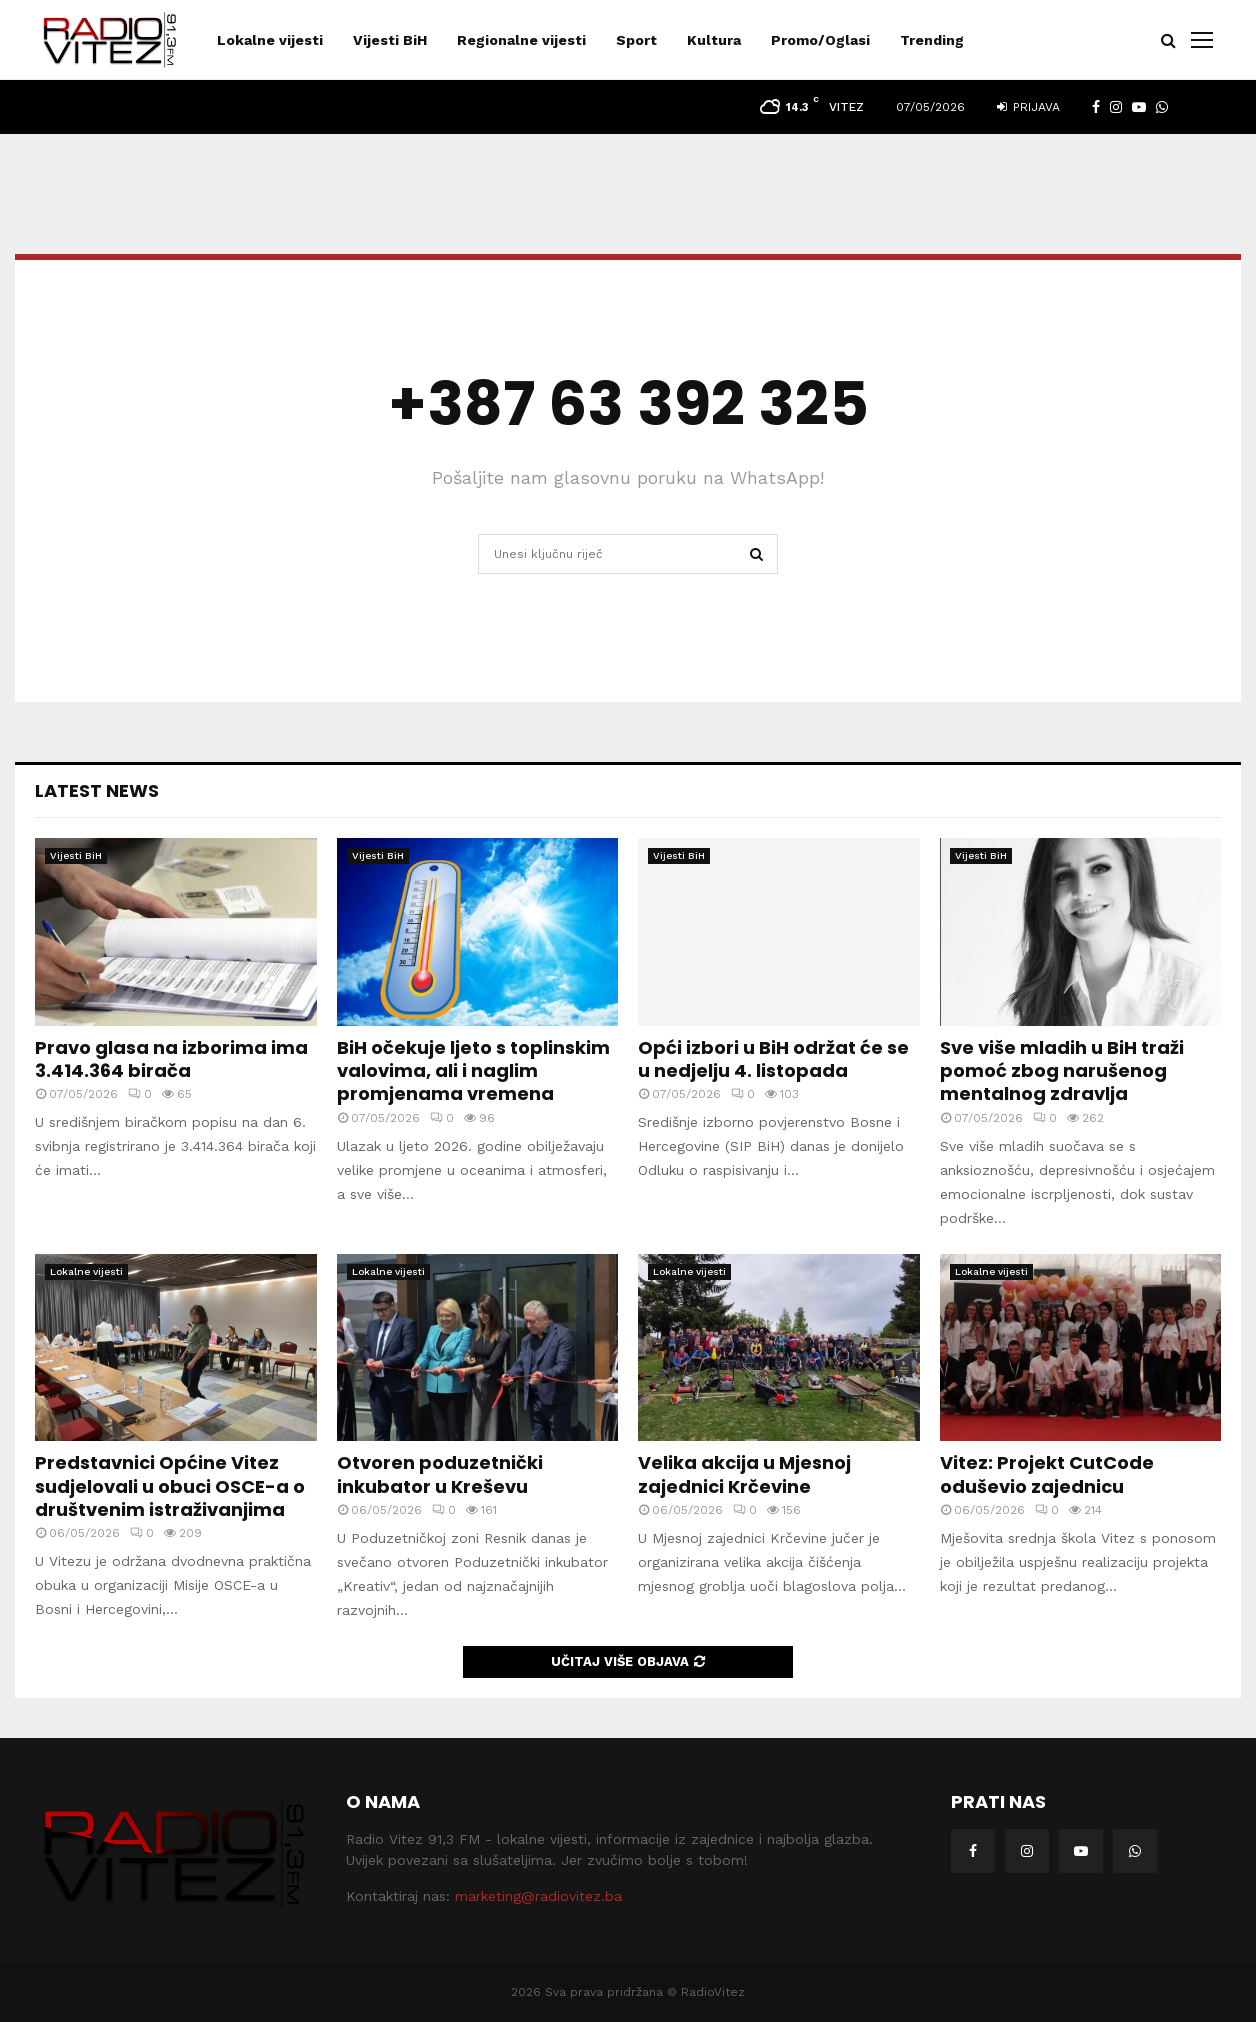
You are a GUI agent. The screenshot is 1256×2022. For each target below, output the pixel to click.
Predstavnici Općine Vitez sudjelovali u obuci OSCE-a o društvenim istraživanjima (170, 1486)
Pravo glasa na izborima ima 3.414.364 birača (171, 1059)
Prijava (1028, 107)
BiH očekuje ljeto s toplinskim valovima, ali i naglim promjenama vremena (473, 1071)
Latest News (97, 790)
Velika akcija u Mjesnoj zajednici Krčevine (744, 1474)
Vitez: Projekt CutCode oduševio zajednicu (1047, 1474)
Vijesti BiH (390, 40)
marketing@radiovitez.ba (538, 1896)
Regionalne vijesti (521, 40)
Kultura (714, 40)
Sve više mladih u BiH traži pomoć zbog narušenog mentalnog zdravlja (1062, 1071)
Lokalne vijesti (270, 40)
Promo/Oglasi (820, 40)
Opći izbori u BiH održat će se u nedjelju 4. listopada (773, 1059)
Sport (636, 40)
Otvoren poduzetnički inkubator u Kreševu (440, 1474)
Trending (932, 40)
